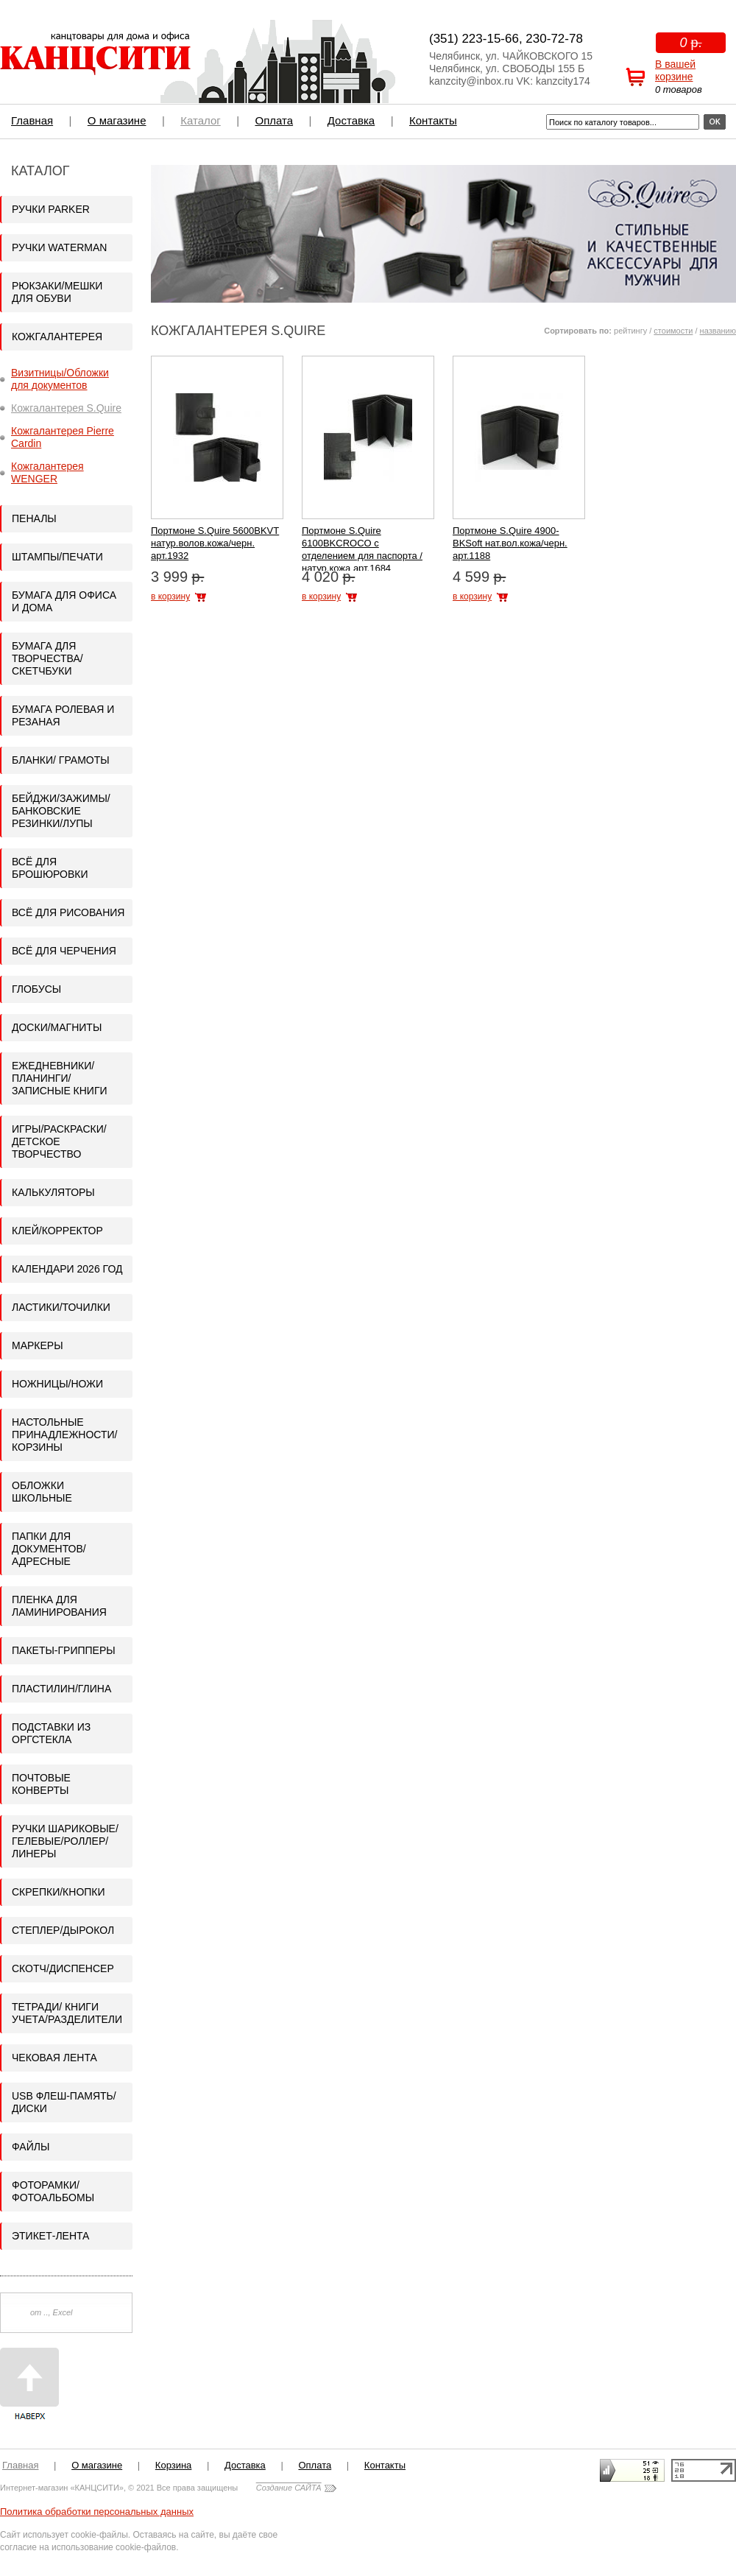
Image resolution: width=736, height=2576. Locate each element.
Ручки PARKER (51, 209)
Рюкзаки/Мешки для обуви (57, 292)
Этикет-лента (50, 2236)
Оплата (274, 120)
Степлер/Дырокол (63, 1930)
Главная (32, 120)
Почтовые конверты (41, 1784)
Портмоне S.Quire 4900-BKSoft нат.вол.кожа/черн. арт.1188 (510, 543)
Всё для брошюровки (50, 868)
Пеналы (34, 518)
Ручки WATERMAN (59, 247)
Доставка (351, 120)
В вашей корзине (675, 70)
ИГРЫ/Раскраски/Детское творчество (59, 1141)
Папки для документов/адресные (49, 1548)
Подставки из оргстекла (51, 1733)
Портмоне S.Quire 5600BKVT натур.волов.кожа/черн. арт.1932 (215, 543)
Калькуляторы (53, 1192)
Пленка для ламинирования (59, 1606)
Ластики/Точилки (61, 1307)
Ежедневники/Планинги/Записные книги (59, 1078)
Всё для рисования (68, 912)
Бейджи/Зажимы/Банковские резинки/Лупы (61, 810)
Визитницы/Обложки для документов (60, 379)
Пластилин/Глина (61, 1689)
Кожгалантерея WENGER (47, 472)
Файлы (30, 2147)
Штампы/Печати (57, 557)
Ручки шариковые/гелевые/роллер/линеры (65, 1841)
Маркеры (37, 1345)
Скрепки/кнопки (58, 1892)
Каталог (200, 120)
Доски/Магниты (57, 1027)
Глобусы (36, 989)
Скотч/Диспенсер (63, 1968)
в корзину (170, 596)
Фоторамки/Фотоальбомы (53, 2191)
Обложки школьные (42, 1491)
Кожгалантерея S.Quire (66, 408)
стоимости (673, 330)
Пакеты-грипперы (64, 1650)
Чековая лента (54, 2057)
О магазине (117, 120)
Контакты (433, 120)
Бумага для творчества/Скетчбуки (47, 658)
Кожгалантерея (57, 336)
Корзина (173, 2465)
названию (718, 330)
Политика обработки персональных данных (97, 2511)
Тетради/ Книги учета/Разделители (67, 2013)
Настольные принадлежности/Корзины (64, 1434)
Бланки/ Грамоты (61, 760)
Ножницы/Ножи (57, 1384)
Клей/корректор (57, 1230)
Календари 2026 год (67, 1269)
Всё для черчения (64, 951)
